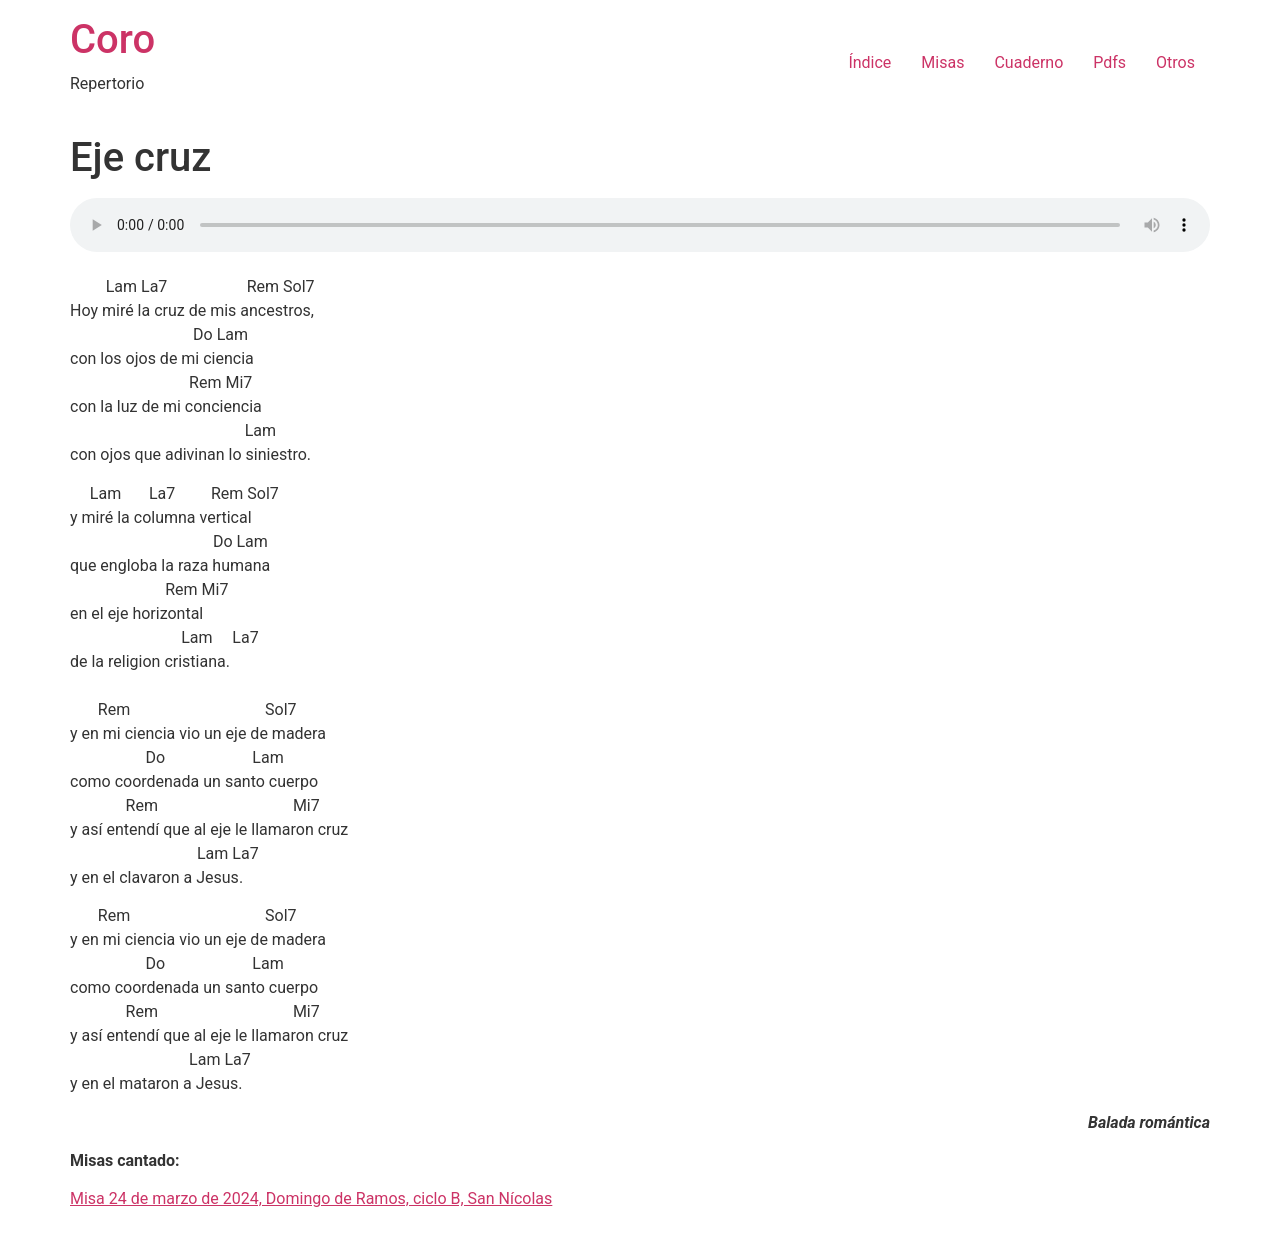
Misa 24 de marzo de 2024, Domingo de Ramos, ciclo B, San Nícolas (311, 1198)
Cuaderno (1028, 62)
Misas (942, 62)
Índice (869, 62)
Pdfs (1109, 62)
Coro (112, 39)
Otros (1175, 62)
